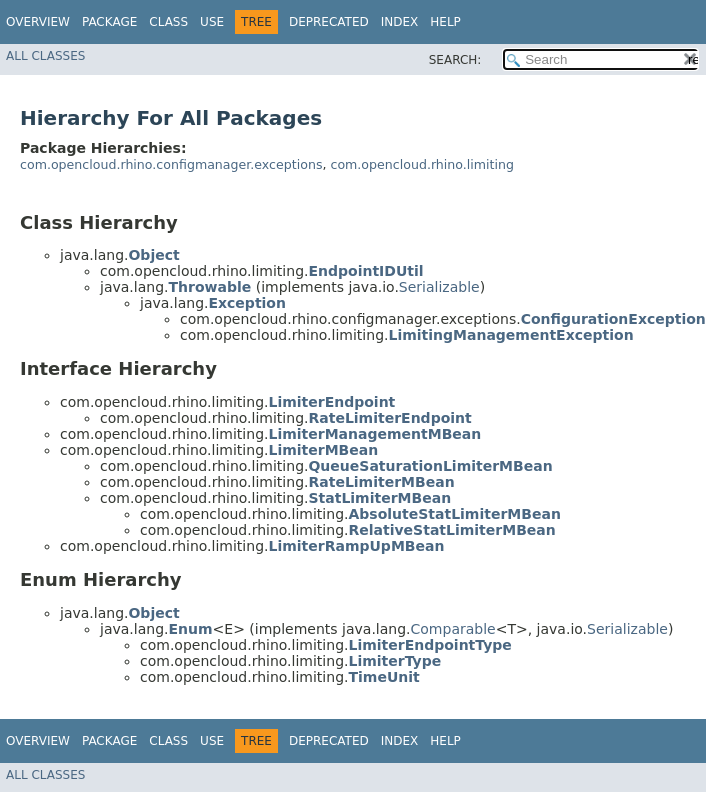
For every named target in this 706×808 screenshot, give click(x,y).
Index (400, 22)
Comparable (453, 629)
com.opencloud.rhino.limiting (422, 164)
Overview (38, 22)
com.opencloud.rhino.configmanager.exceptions (171, 164)
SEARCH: (455, 60)
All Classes (45, 56)
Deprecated (329, 22)
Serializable (439, 287)
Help (445, 22)
